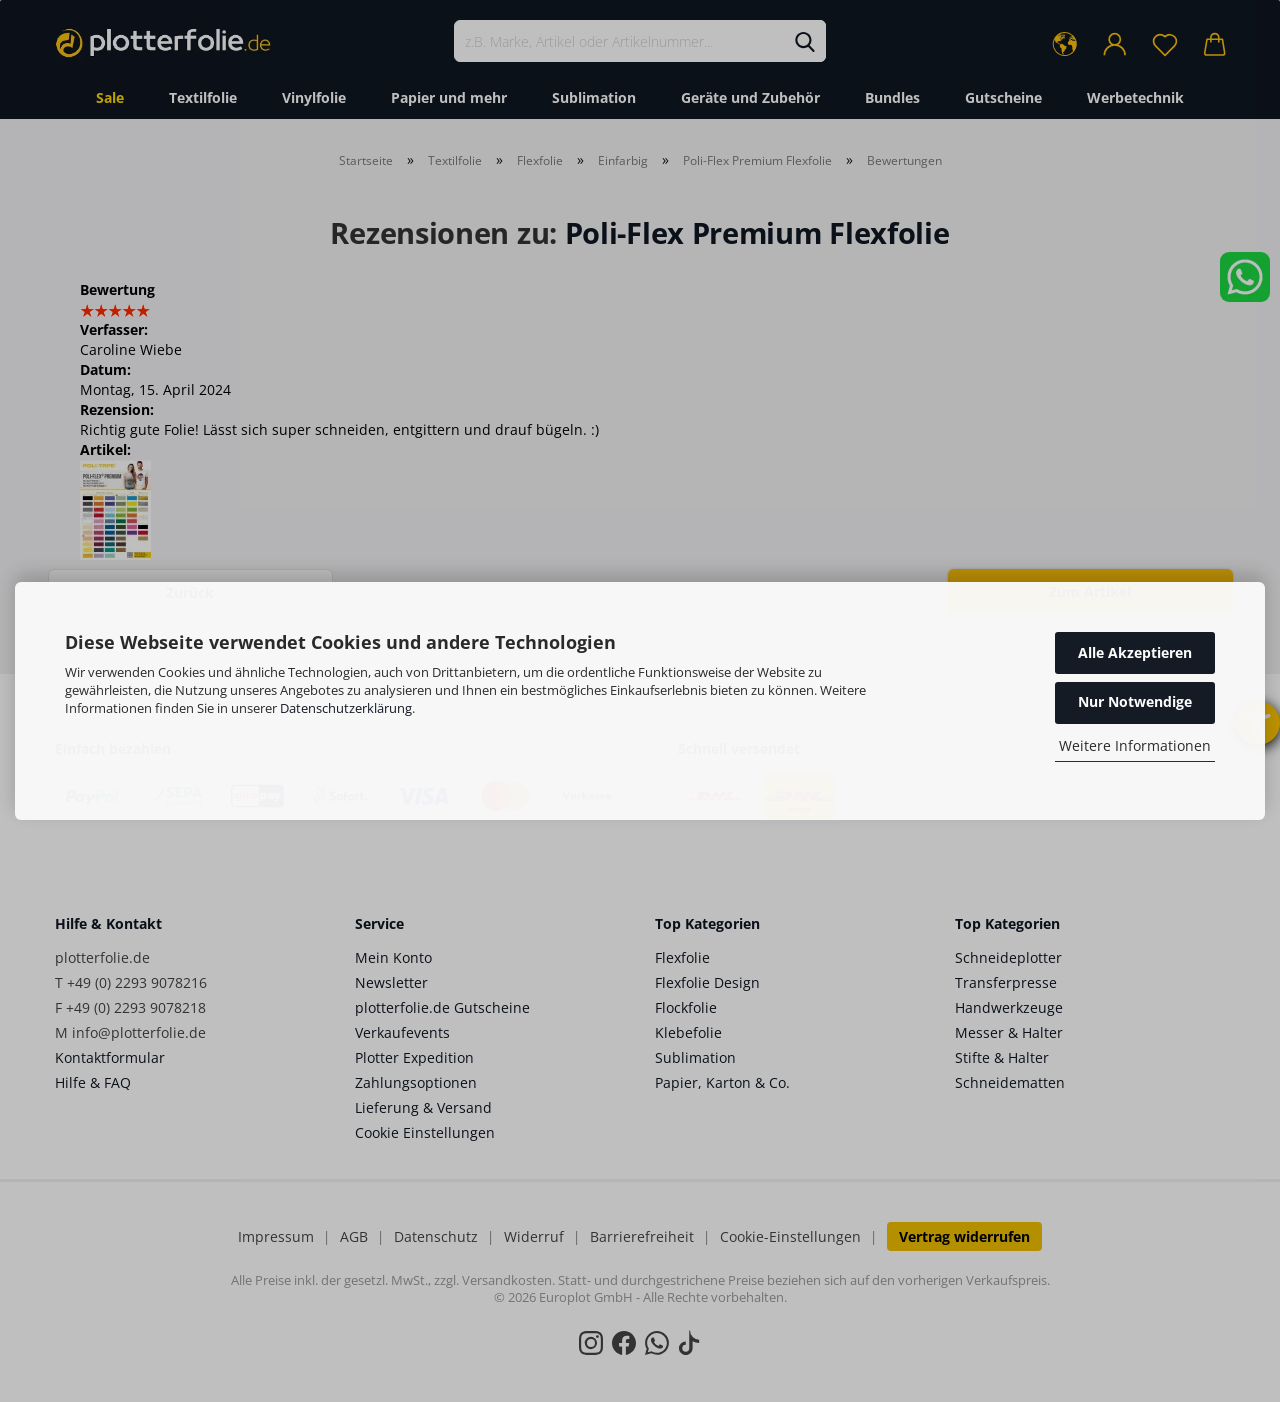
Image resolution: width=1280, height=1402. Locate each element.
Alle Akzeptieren (1135, 652)
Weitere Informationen (1135, 745)
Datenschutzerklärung (346, 708)
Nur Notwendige (1135, 701)
